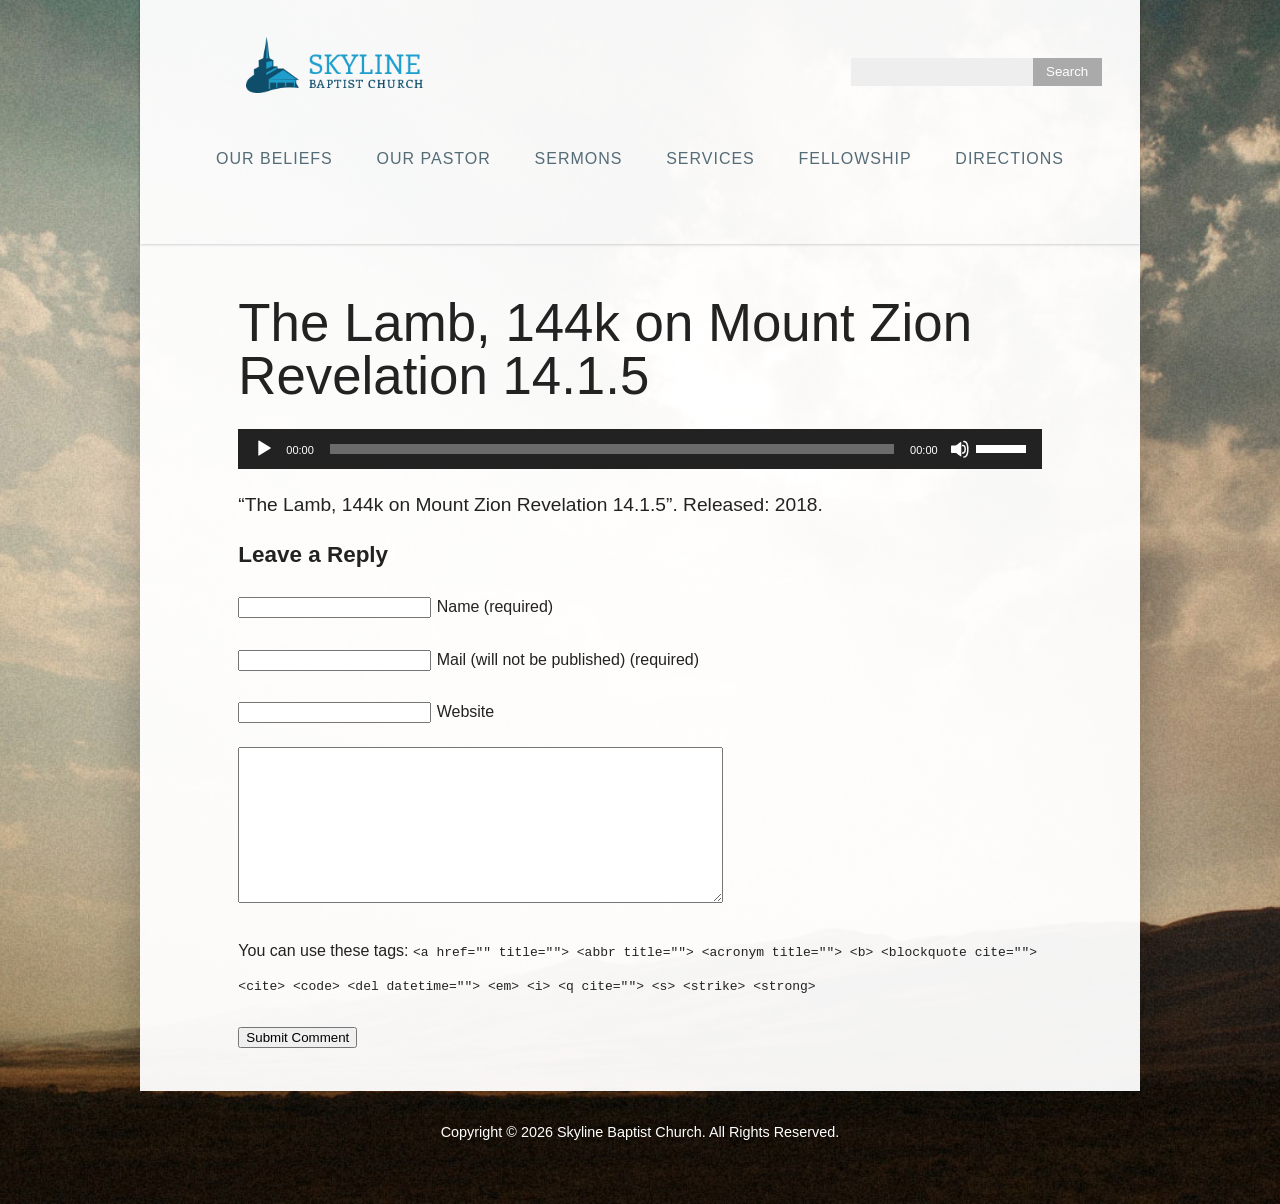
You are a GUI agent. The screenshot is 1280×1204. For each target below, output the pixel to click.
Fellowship (855, 158)
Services (710, 158)
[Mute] (960, 449)
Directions (1009, 158)
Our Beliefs (274, 158)
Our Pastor (434, 158)
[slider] (612, 449)
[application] (639, 449)
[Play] (264, 449)
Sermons (579, 158)
